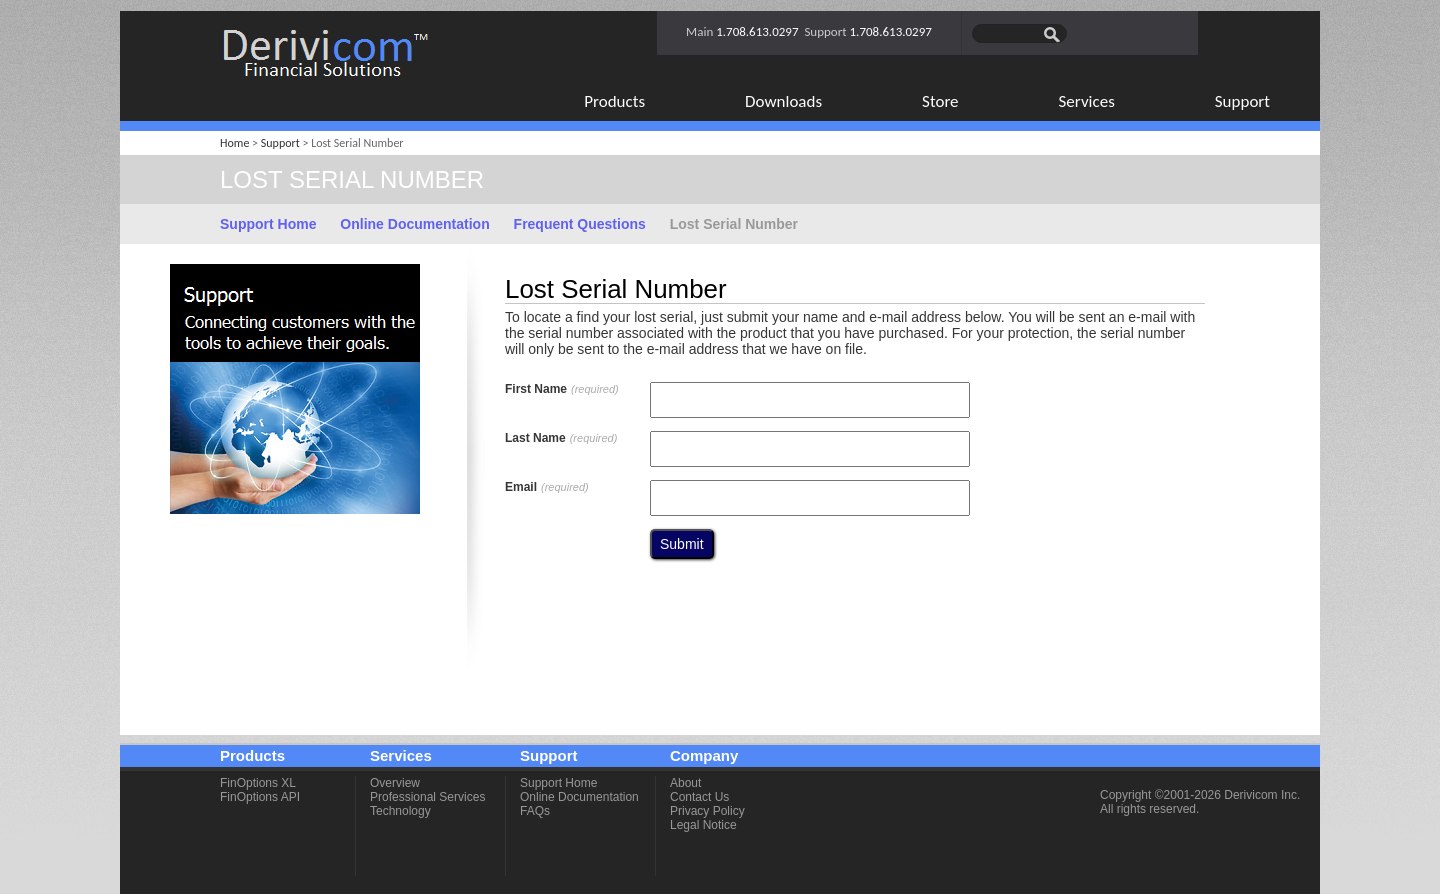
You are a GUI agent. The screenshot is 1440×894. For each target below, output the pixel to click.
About (685, 783)
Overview (395, 783)
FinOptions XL (258, 783)
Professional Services (427, 797)
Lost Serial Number (734, 224)
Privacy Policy (707, 811)
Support (280, 143)
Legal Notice (703, 825)
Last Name (561, 438)
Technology (400, 811)
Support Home (268, 224)
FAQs (535, 811)
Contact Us (699, 797)
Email (547, 487)
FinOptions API (260, 797)
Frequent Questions (580, 224)
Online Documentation (414, 224)
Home (234, 143)
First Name (562, 389)
